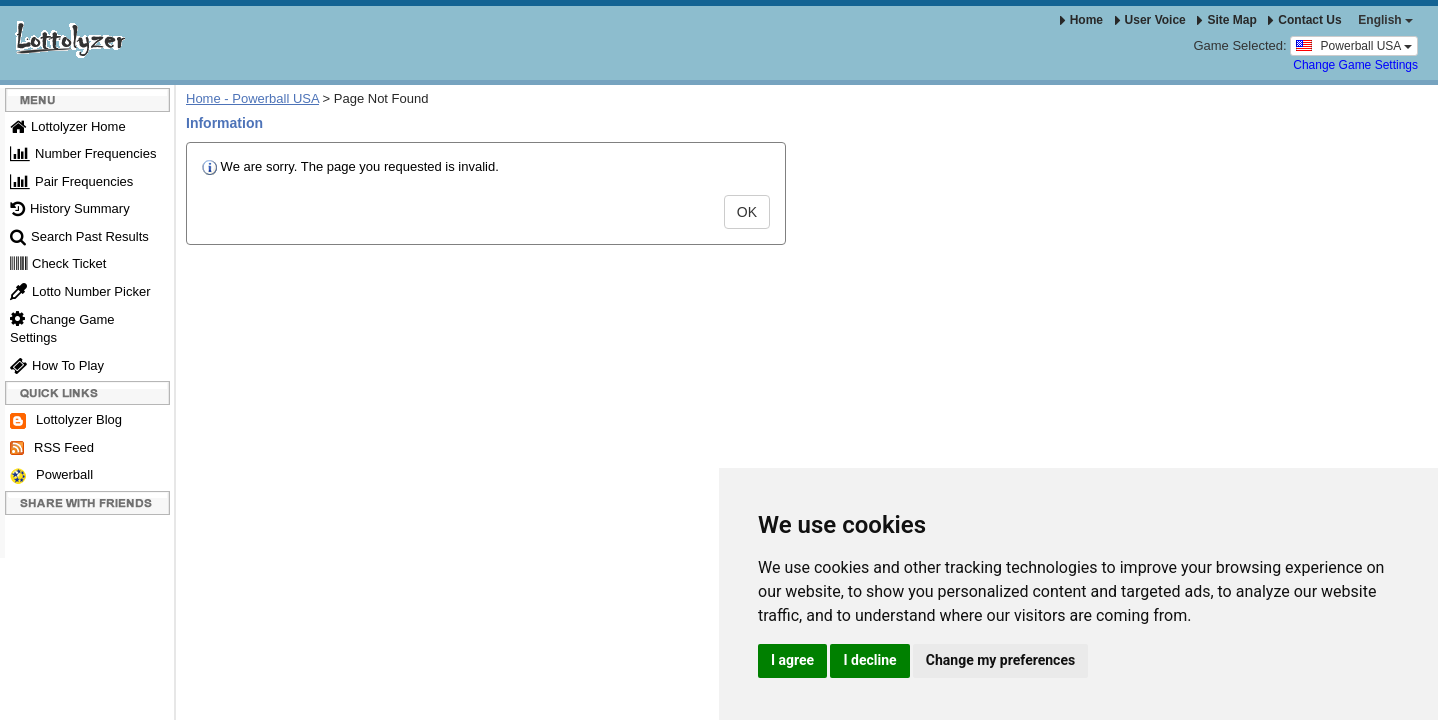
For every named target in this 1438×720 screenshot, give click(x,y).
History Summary (70, 208)
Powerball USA (1354, 45)
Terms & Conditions (236, 611)
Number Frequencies (83, 153)
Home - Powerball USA (252, 98)
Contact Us (1304, 20)
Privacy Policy (484, 611)
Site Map (1226, 20)
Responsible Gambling (368, 611)
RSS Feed (52, 448)
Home (1081, 20)
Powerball (51, 475)
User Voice (1150, 20)
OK (747, 212)
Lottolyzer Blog (66, 420)
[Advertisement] (796, 433)
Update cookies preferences (81, 658)
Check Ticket (58, 263)
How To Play (57, 365)
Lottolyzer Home (68, 126)
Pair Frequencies (71, 181)
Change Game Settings (1355, 65)
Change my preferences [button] (1000, 660)
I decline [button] (869, 660)
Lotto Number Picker (80, 291)
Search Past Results (79, 236)
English (1385, 20)
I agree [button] (792, 660)
